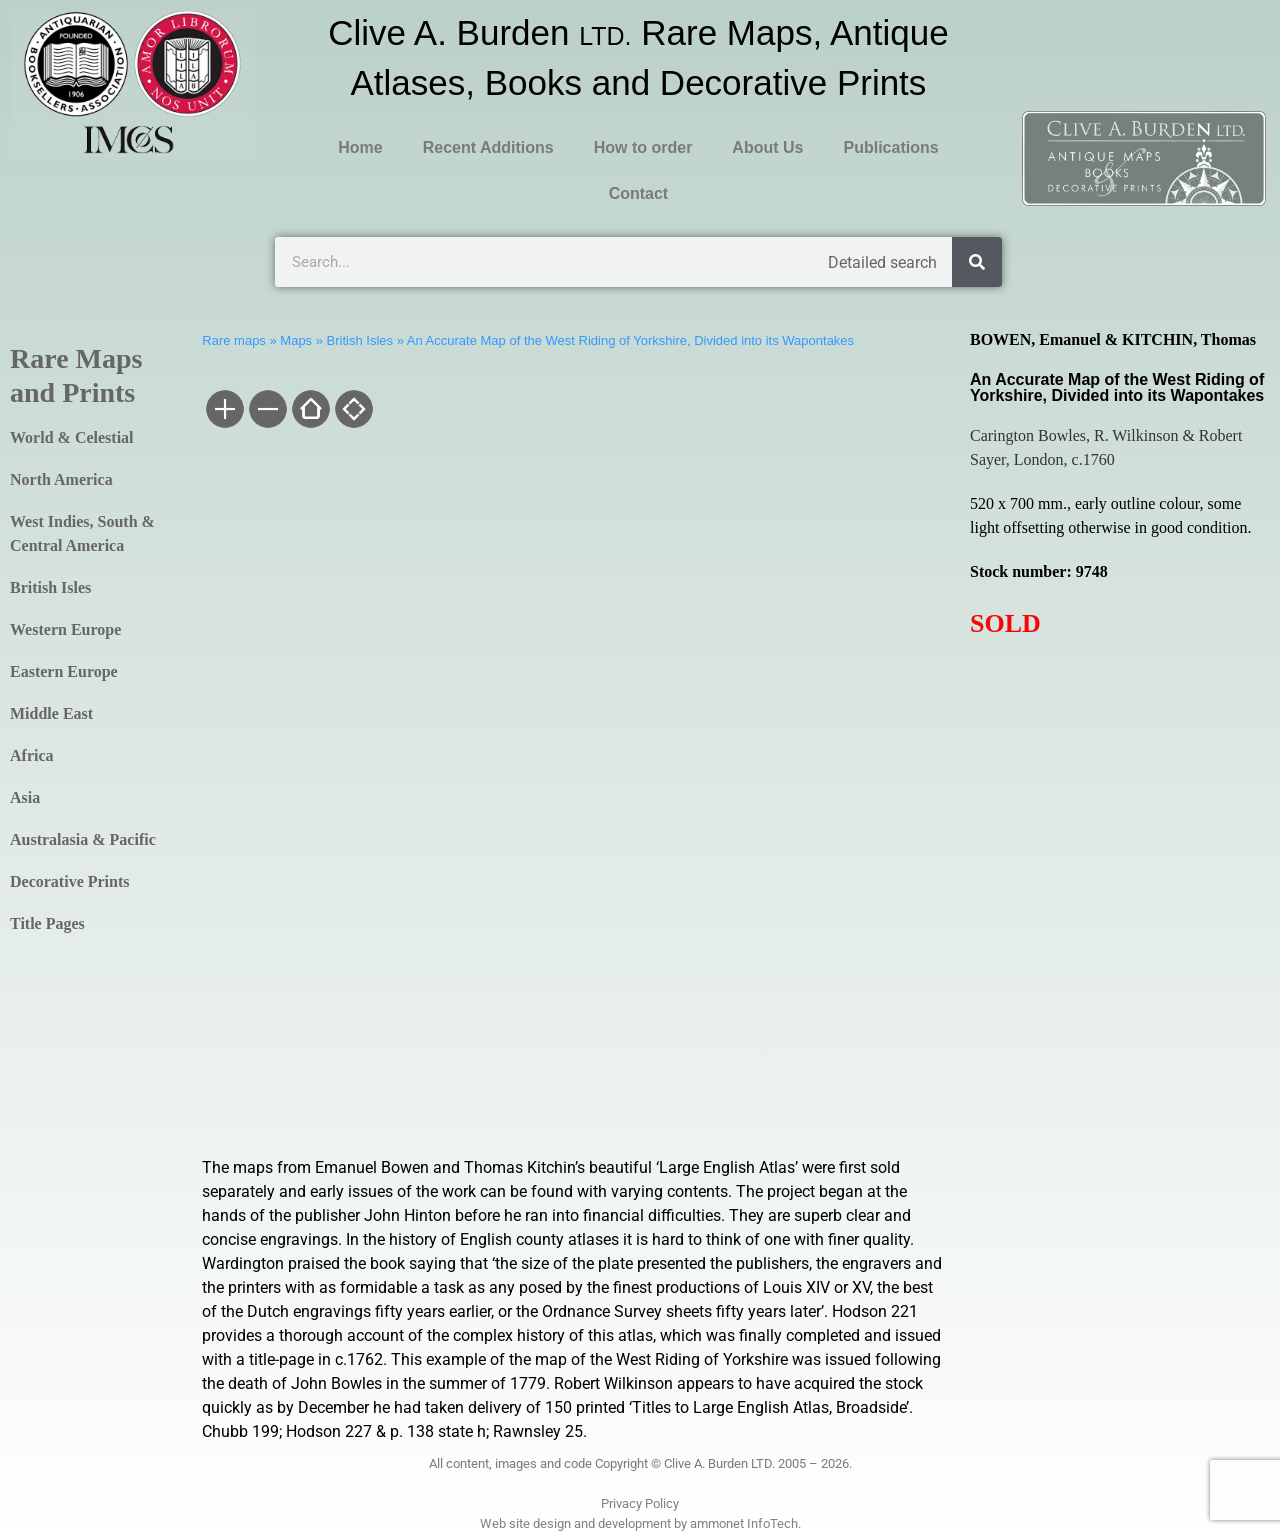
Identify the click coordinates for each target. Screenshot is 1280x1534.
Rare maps (234, 340)
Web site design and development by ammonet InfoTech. (640, 1523)
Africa (32, 755)
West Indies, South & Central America (82, 533)
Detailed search (882, 262)
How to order (643, 147)
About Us (767, 147)
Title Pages (47, 923)
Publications (890, 147)
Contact (639, 193)
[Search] (977, 262)
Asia (25, 797)
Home (360, 147)
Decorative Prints (70, 881)
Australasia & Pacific (83, 839)
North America (61, 479)
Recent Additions (488, 147)
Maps (296, 340)
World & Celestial (72, 437)
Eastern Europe (64, 671)
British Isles (50, 587)
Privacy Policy (640, 1503)
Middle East (51, 713)
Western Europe (65, 629)
